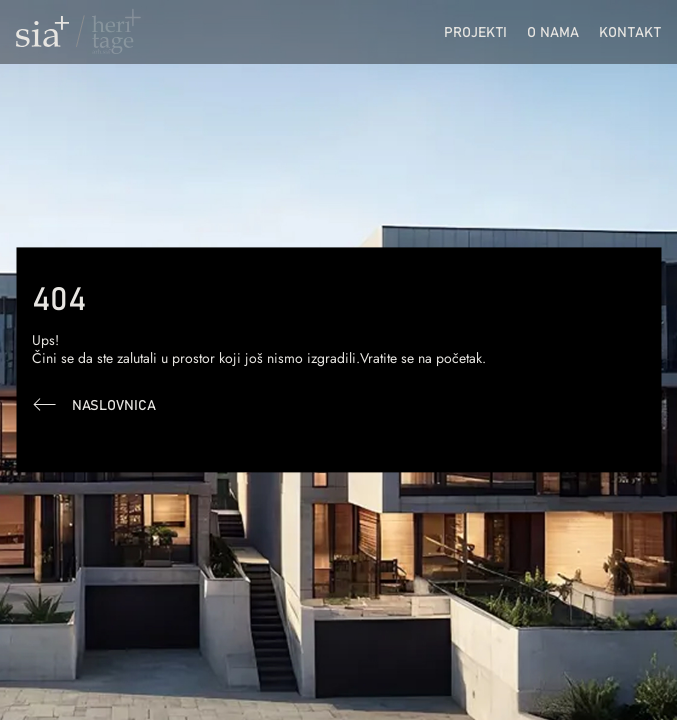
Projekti (475, 31)
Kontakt (630, 31)
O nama (553, 31)
